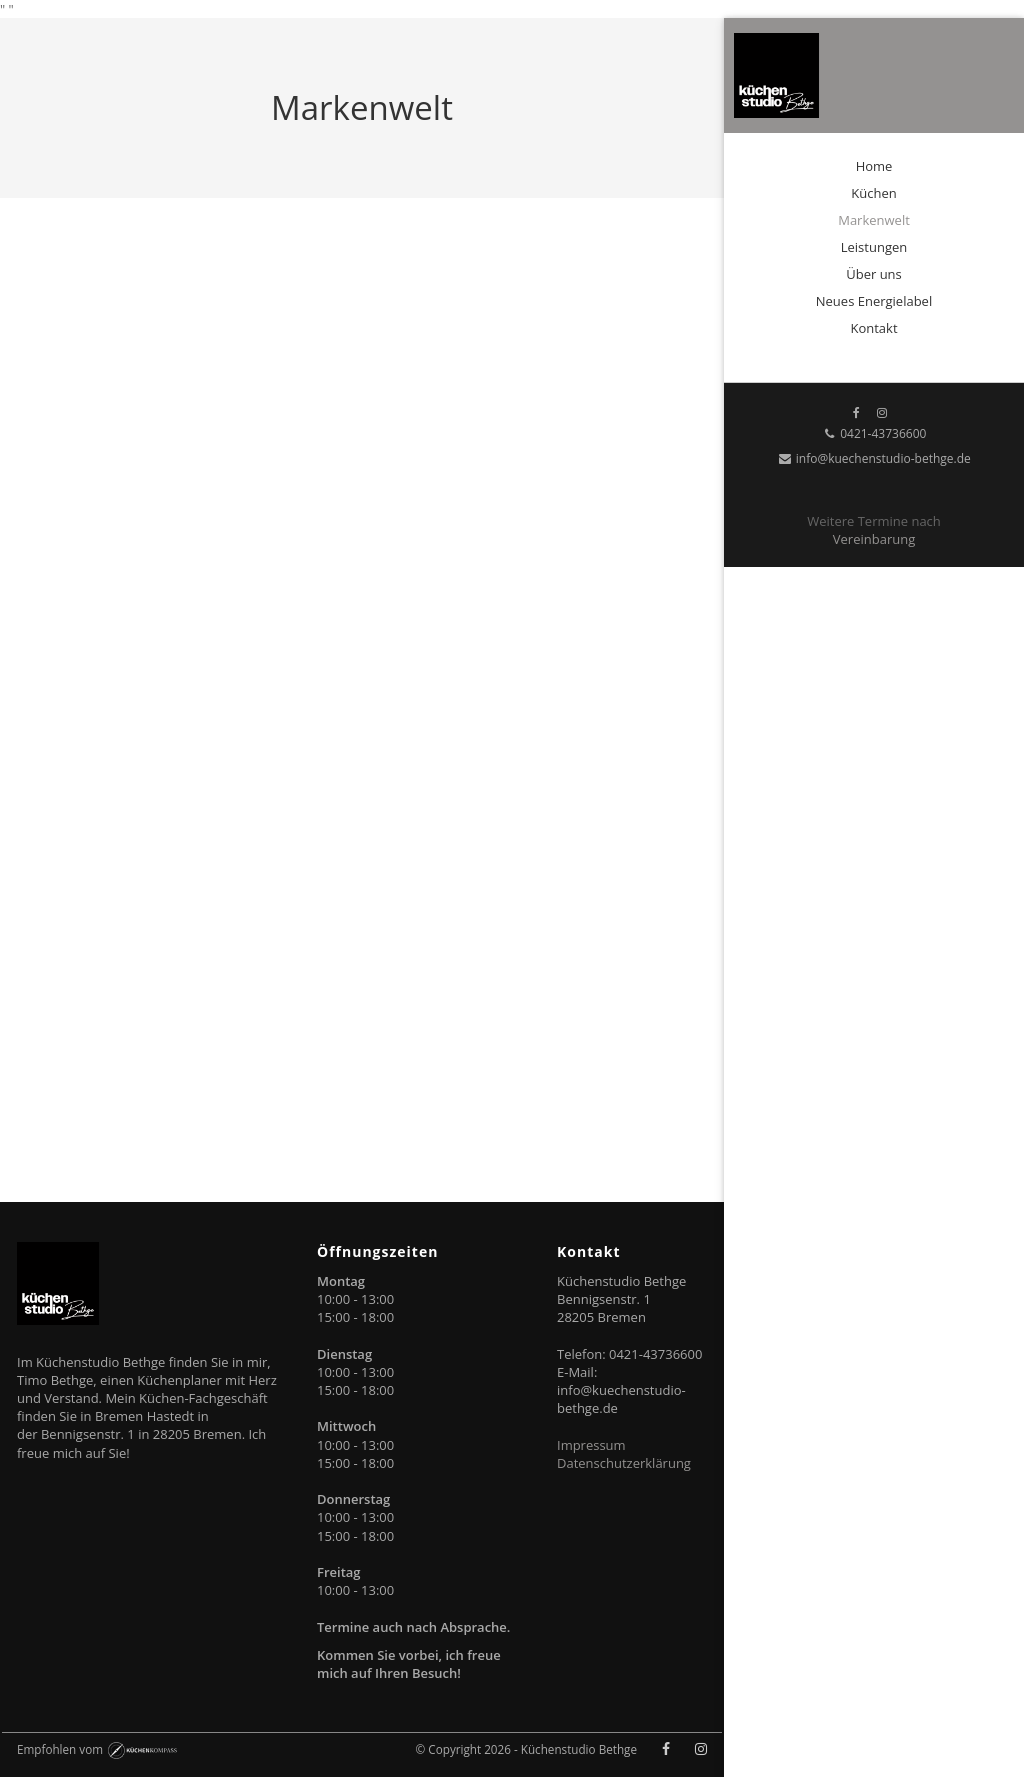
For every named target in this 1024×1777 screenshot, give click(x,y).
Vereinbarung (874, 539)
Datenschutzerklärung (624, 1463)
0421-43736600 (874, 433)
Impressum (591, 1445)
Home (874, 166)
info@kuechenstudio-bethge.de (874, 458)
